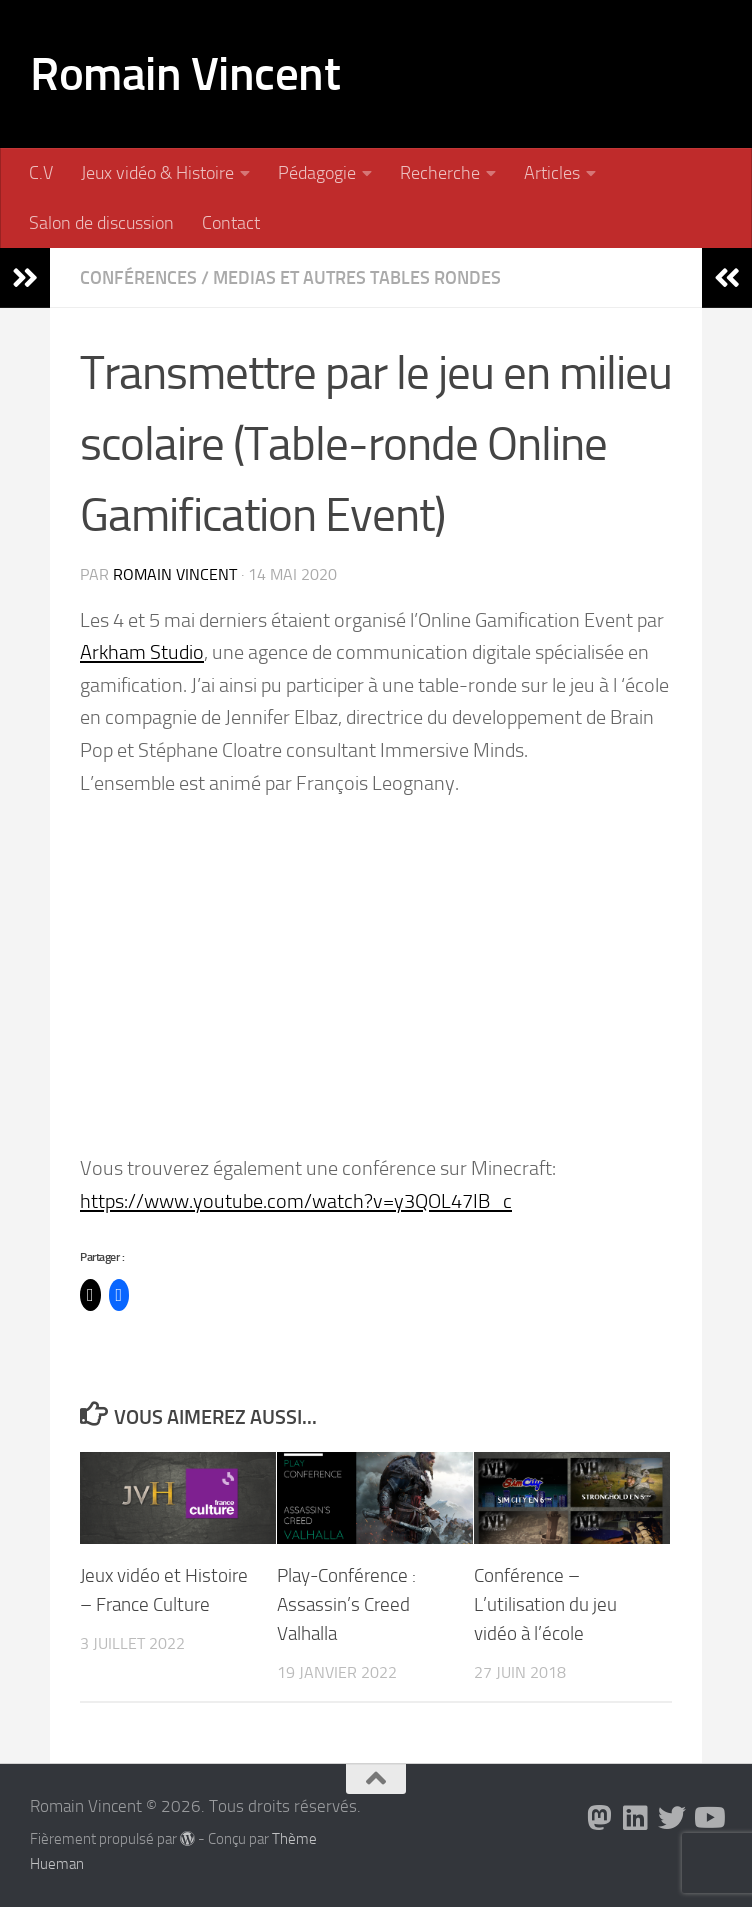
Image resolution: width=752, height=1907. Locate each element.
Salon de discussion (101, 223)
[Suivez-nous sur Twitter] (672, 1818)
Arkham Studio (142, 652)
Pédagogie (317, 173)
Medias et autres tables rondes (357, 278)
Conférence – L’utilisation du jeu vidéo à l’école (545, 1604)
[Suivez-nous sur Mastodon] (600, 1818)
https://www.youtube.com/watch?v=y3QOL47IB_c (296, 1201)
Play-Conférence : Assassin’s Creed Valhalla (346, 1604)
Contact (231, 223)
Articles (552, 173)
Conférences (138, 278)
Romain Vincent (185, 73)
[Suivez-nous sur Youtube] (708, 1818)
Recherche (440, 173)
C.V (41, 173)
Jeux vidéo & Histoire (157, 173)
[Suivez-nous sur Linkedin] (636, 1818)
